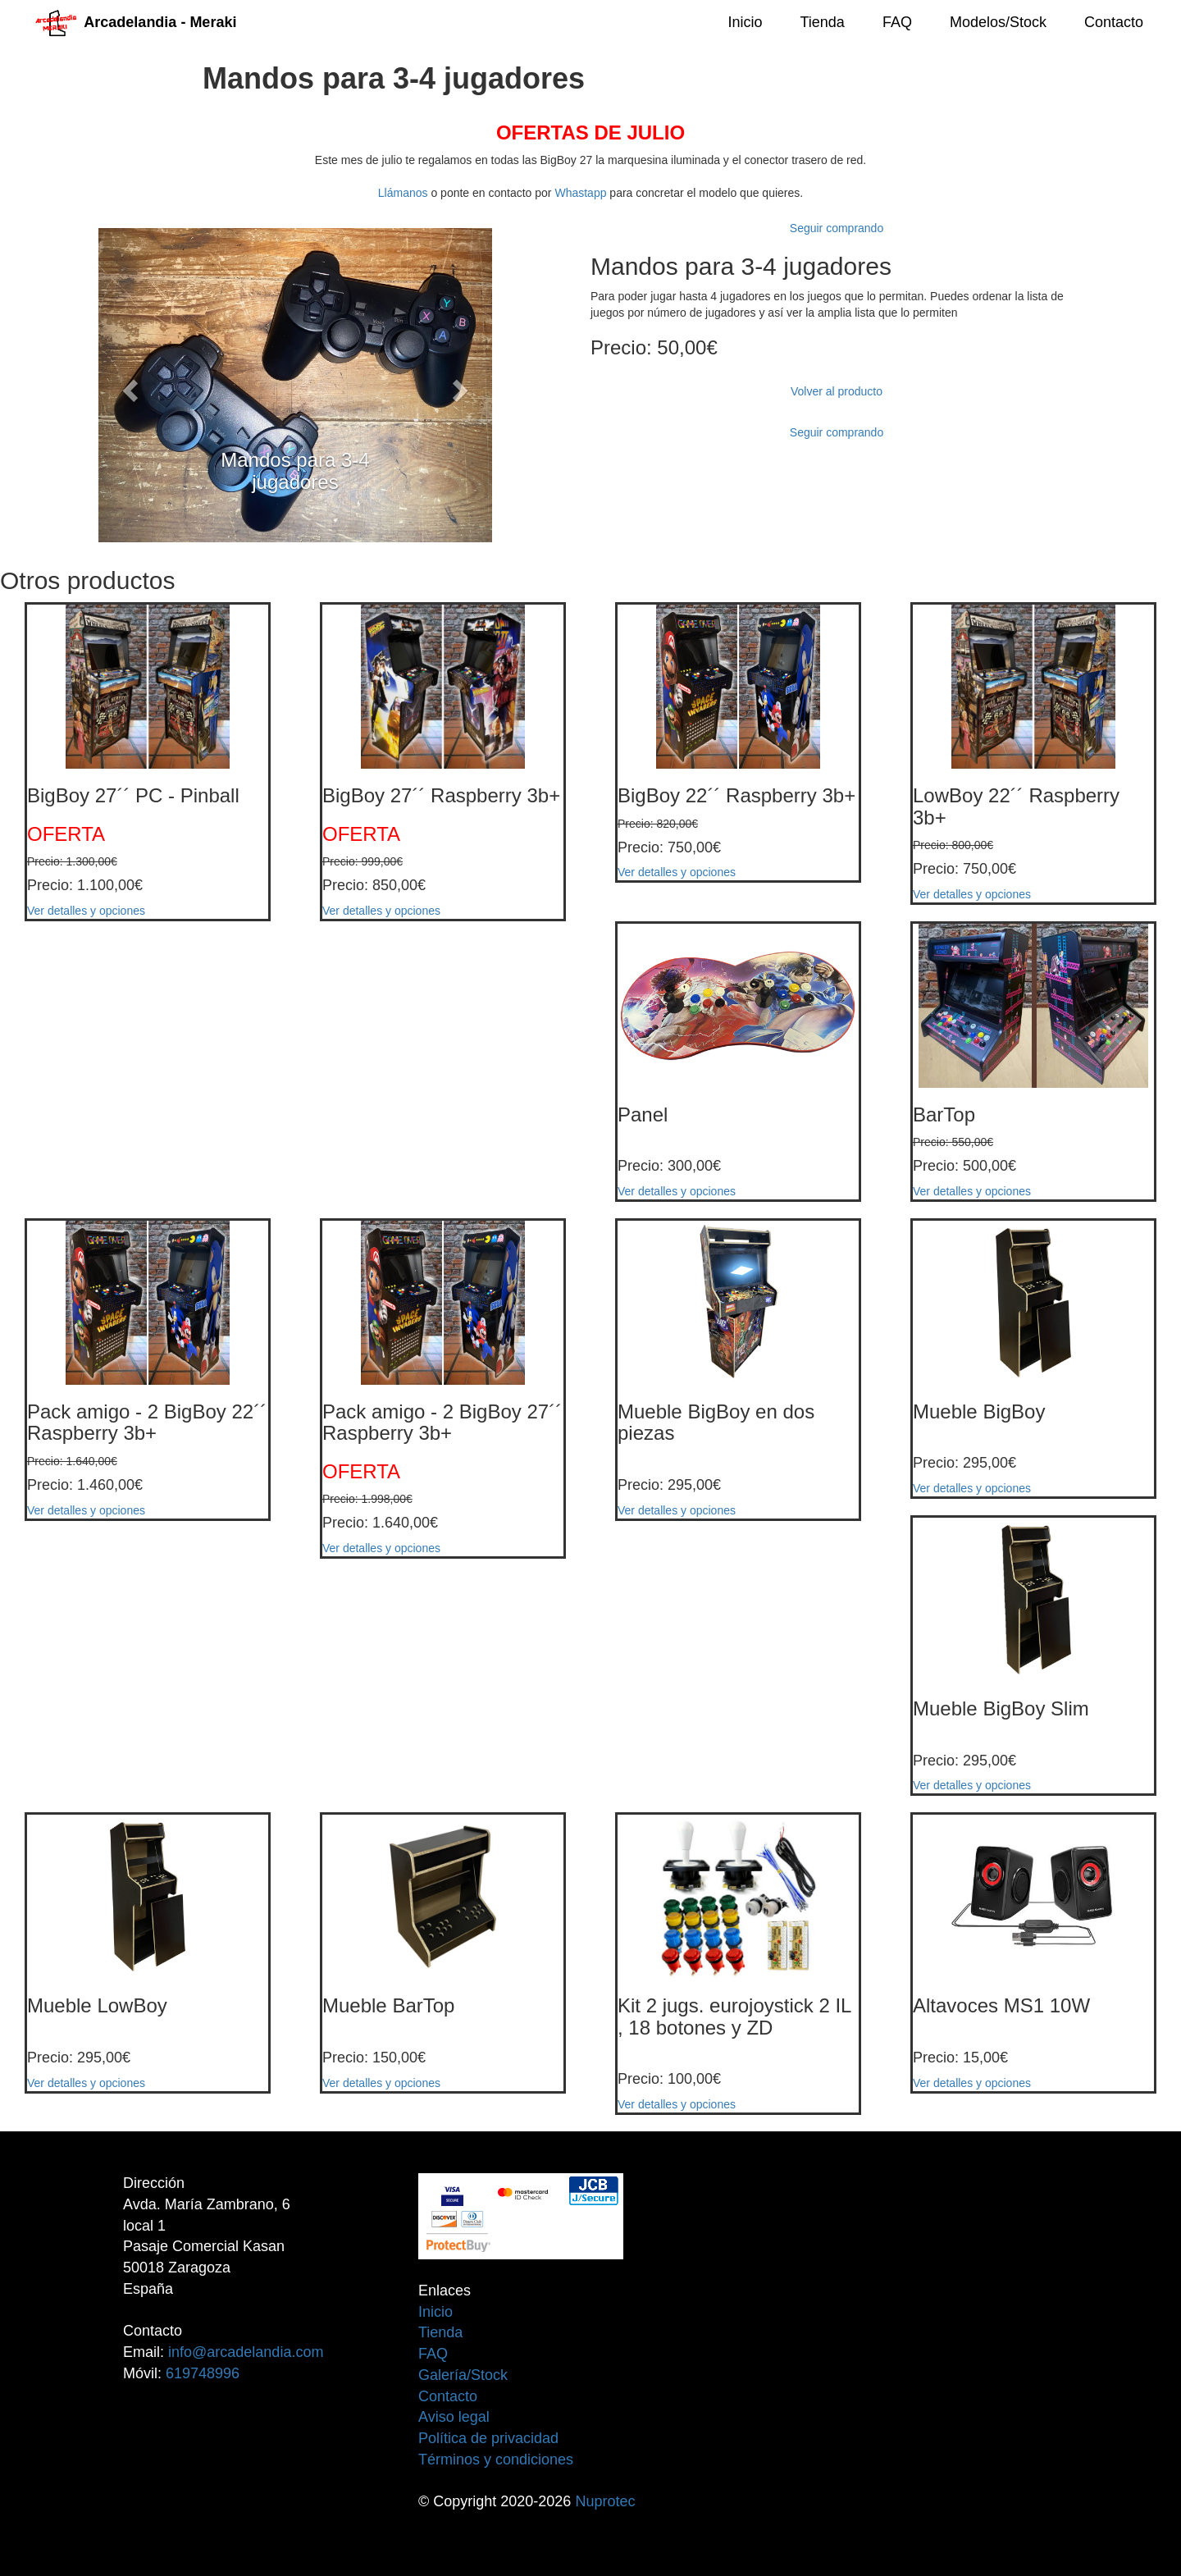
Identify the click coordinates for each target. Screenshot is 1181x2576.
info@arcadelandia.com (245, 2352)
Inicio (744, 22)
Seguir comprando (836, 228)
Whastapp (580, 192)
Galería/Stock (463, 2375)
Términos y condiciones (495, 2459)
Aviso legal (454, 2417)
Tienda (822, 22)
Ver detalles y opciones (86, 910)
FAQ (897, 22)
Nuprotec (605, 2501)
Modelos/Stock (998, 22)
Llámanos (403, 192)
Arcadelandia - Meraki (135, 22)
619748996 (202, 2373)
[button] (127, 385)
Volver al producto (836, 391)
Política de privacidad (488, 2438)
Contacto (1113, 22)
